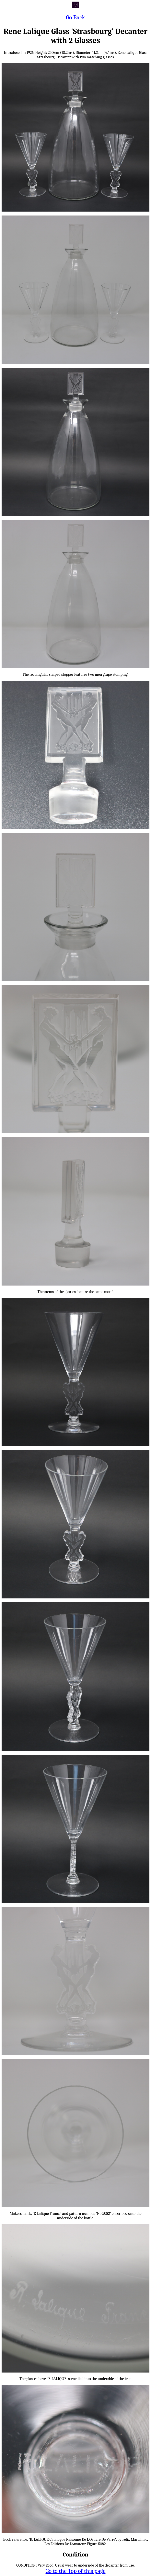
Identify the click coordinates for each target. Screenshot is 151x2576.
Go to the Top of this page (76, 2571)
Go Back (75, 17)
